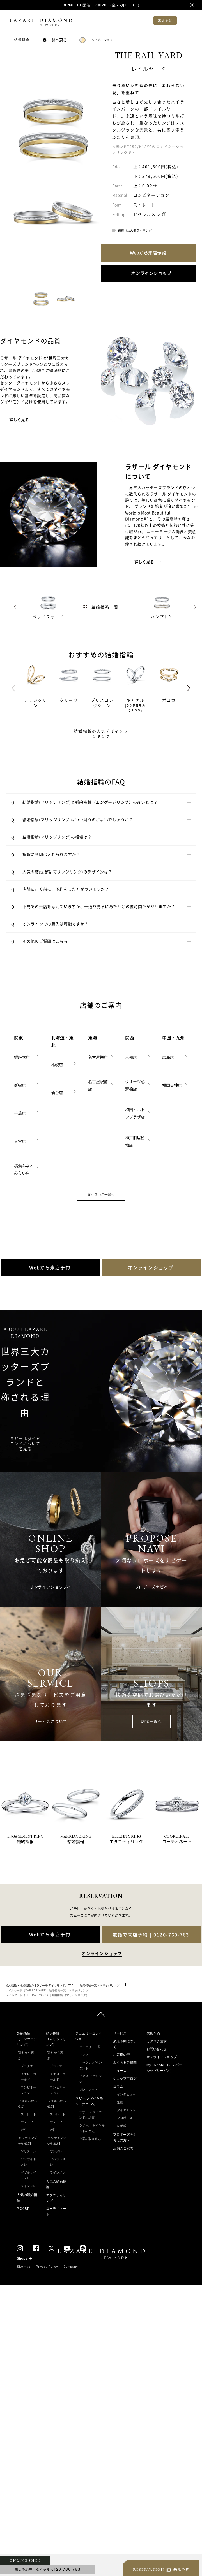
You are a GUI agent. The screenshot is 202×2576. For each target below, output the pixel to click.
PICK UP (23, 2209)
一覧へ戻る (56, 40)
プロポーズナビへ (151, 1587)
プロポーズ (124, 2117)
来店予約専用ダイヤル (48, 2569)
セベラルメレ (146, 214)
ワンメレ (56, 2151)
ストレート (144, 204)
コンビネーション (96, 40)
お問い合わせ (156, 2049)
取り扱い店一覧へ (101, 1195)
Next (188, 688)
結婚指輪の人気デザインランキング (101, 733)
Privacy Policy (47, 2266)
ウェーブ (27, 2122)
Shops (22, 2258)
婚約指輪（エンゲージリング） (27, 2039)
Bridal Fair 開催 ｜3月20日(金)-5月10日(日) (101, 5)
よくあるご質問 (125, 2063)
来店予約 (153, 2033)
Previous (13, 688)
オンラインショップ (161, 2057)
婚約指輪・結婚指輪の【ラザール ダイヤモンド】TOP (39, 1985)
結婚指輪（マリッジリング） (56, 2039)
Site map (23, 2266)
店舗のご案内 (123, 2148)
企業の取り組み (90, 2139)
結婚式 (121, 2125)
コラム (118, 2086)
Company (70, 2266)
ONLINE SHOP (25, 2560)
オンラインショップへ (50, 1587)
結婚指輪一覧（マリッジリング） (101, 1985)
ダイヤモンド (126, 2110)
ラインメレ (28, 2186)
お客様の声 (121, 2055)
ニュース (120, 2071)
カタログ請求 (156, 2041)
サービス (120, 2033)
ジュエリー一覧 (90, 2047)
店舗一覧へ (151, 1721)
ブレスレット (88, 2089)
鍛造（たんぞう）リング (135, 230)
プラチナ (27, 2066)
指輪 (120, 2102)
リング (83, 2054)
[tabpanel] (39, 686)
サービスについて (50, 1721)
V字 (23, 2130)
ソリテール (28, 2151)
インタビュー (126, 2094)
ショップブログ (125, 2079)
